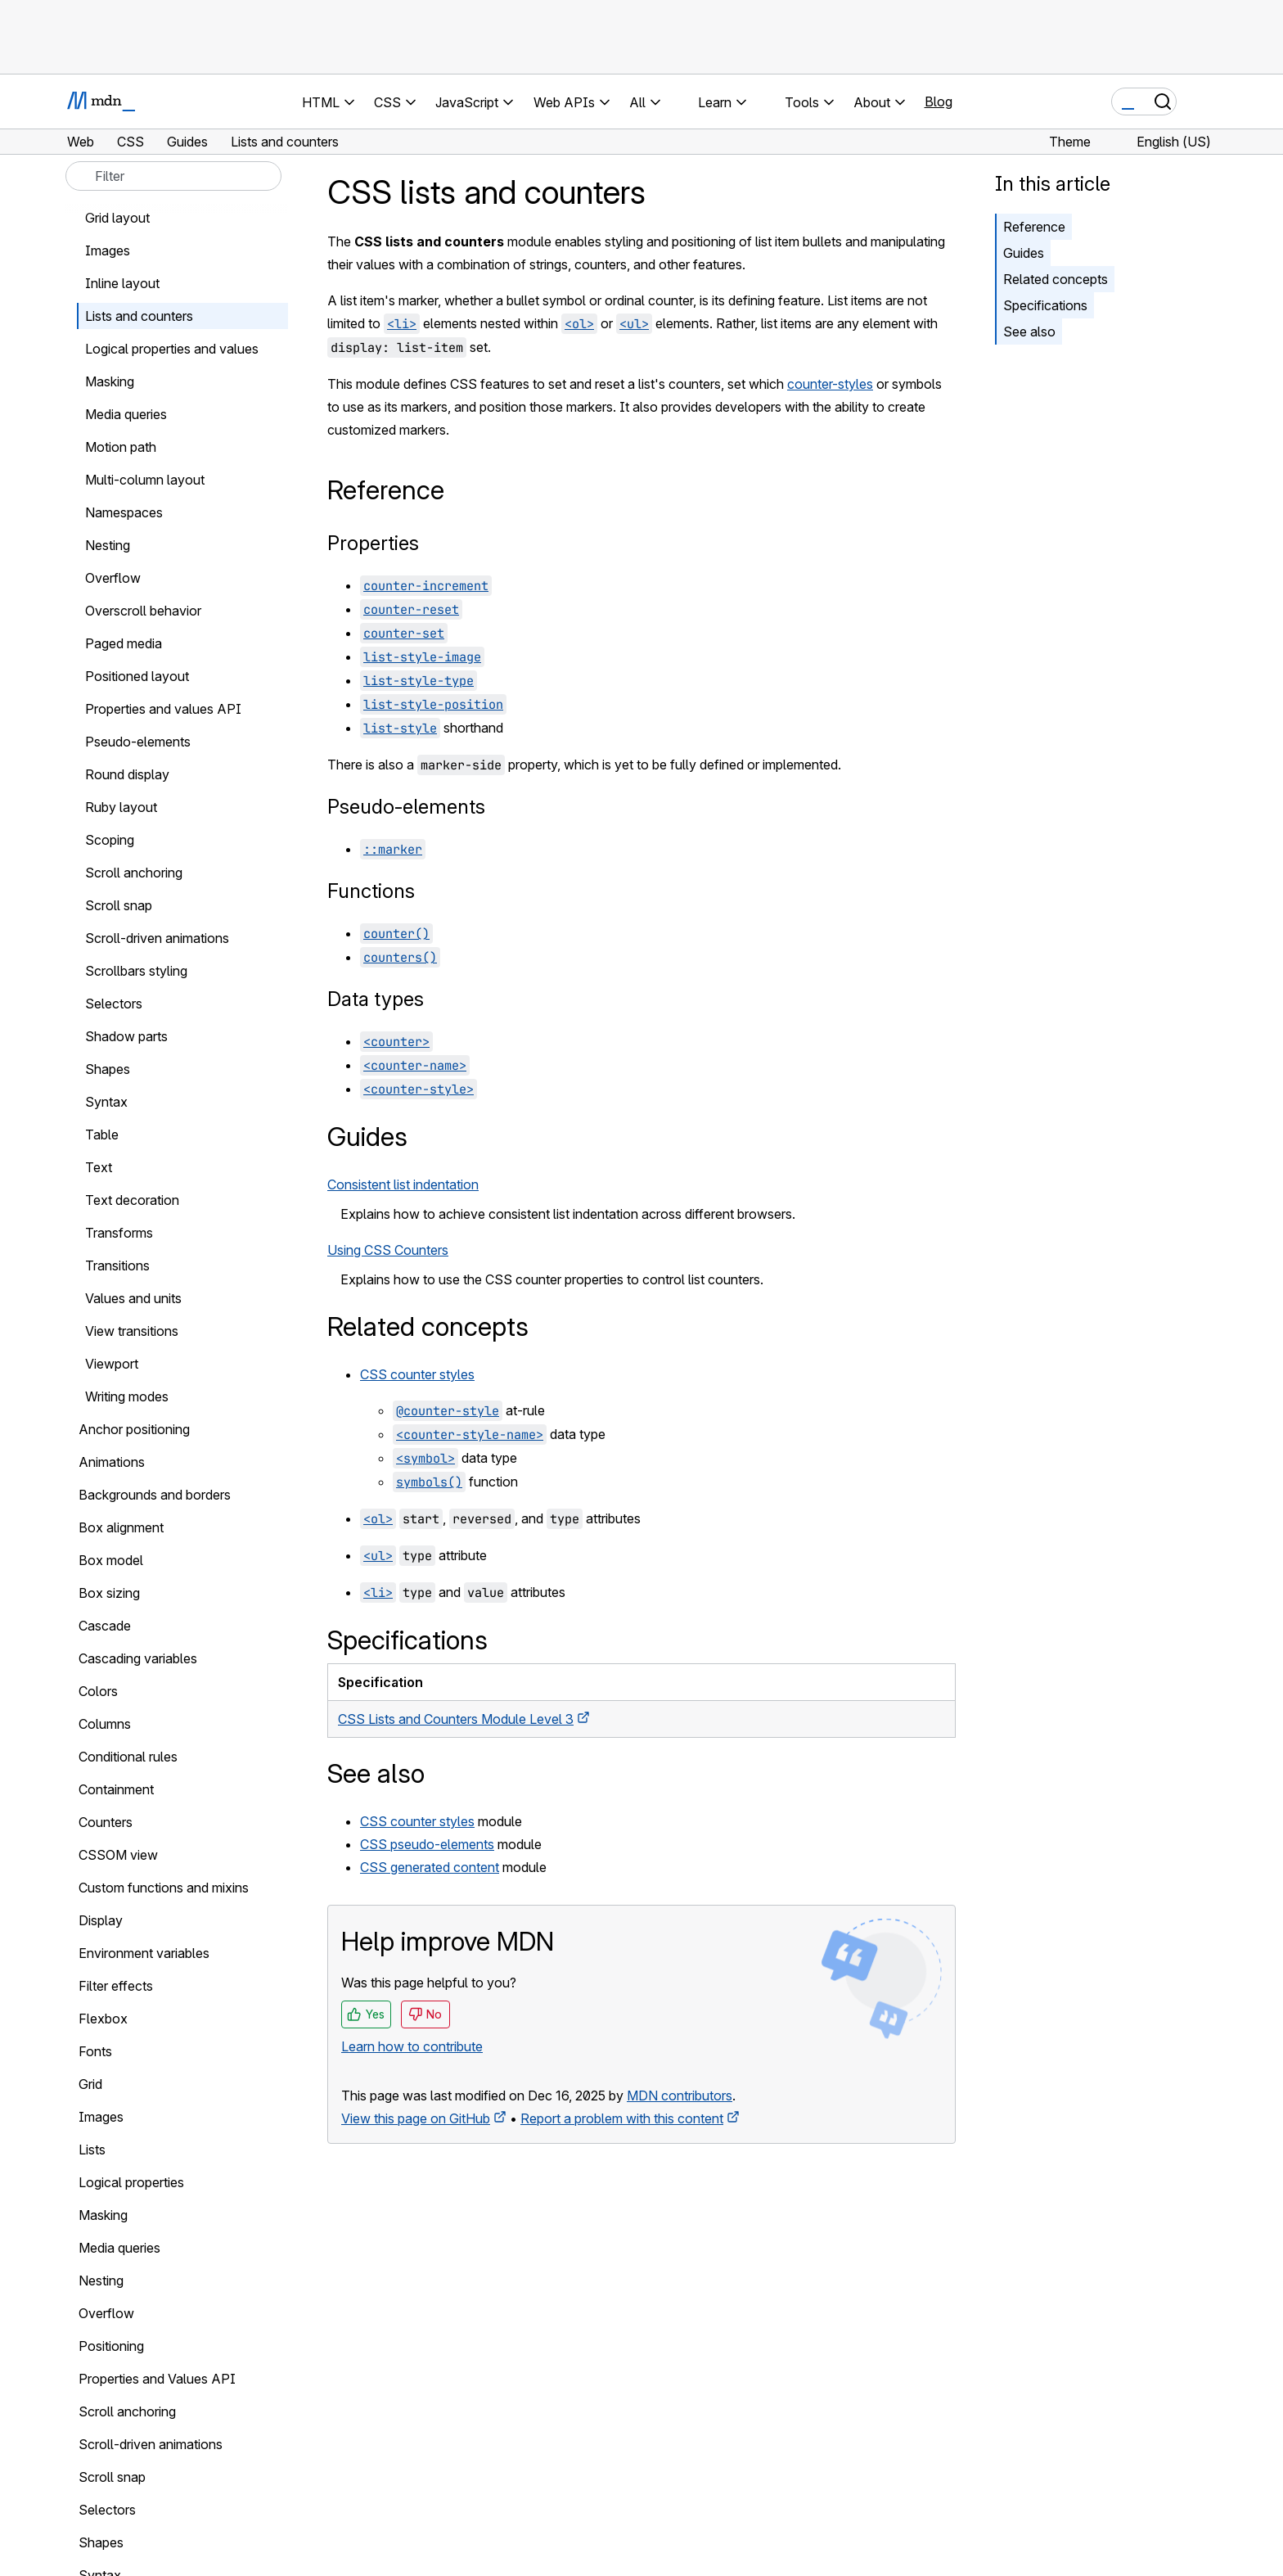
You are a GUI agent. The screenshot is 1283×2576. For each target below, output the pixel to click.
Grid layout (117, 218)
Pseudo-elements (406, 807)
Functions (371, 891)
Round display (127, 774)
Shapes (107, 1069)
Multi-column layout (145, 479)
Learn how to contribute (412, 2046)
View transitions (131, 1331)
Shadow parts (126, 1036)
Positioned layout (137, 676)
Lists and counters (139, 316)
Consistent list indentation (403, 1184)
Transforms (119, 1233)
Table (102, 1134)
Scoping (109, 840)
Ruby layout (121, 807)
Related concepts (1055, 279)
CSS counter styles (417, 1374)
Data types (375, 999)
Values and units (133, 1298)
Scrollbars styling (136, 971)
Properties (373, 543)
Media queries (126, 414)
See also (1029, 331)
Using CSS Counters (387, 1250)
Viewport (111, 1364)
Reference (1034, 227)
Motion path (120, 447)
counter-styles (830, 384)
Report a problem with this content (621, 2118)
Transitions (117, 1265)
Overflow (113, 578)
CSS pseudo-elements (427, 1844)
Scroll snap (118, 905)
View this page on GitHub (415, 2118)
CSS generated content (429, 1867)
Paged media (123, 643)
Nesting (107, 545)
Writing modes (127, 1396)
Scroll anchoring (133, 872)
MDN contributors (679, 2095)
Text (98, 1167)
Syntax (106, 1102)
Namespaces (124, 512)
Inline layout (122, 283)
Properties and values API (163, 709)
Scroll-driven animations (157, 938)
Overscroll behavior (143, 610)
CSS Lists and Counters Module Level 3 (456, 1719)
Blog (938, 101)
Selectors (113, 1003)
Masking (109, 381)
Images (107, 250)
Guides (1023, 253)
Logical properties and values (172, 349)
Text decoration (132, 1200)
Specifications (1045, 305)
